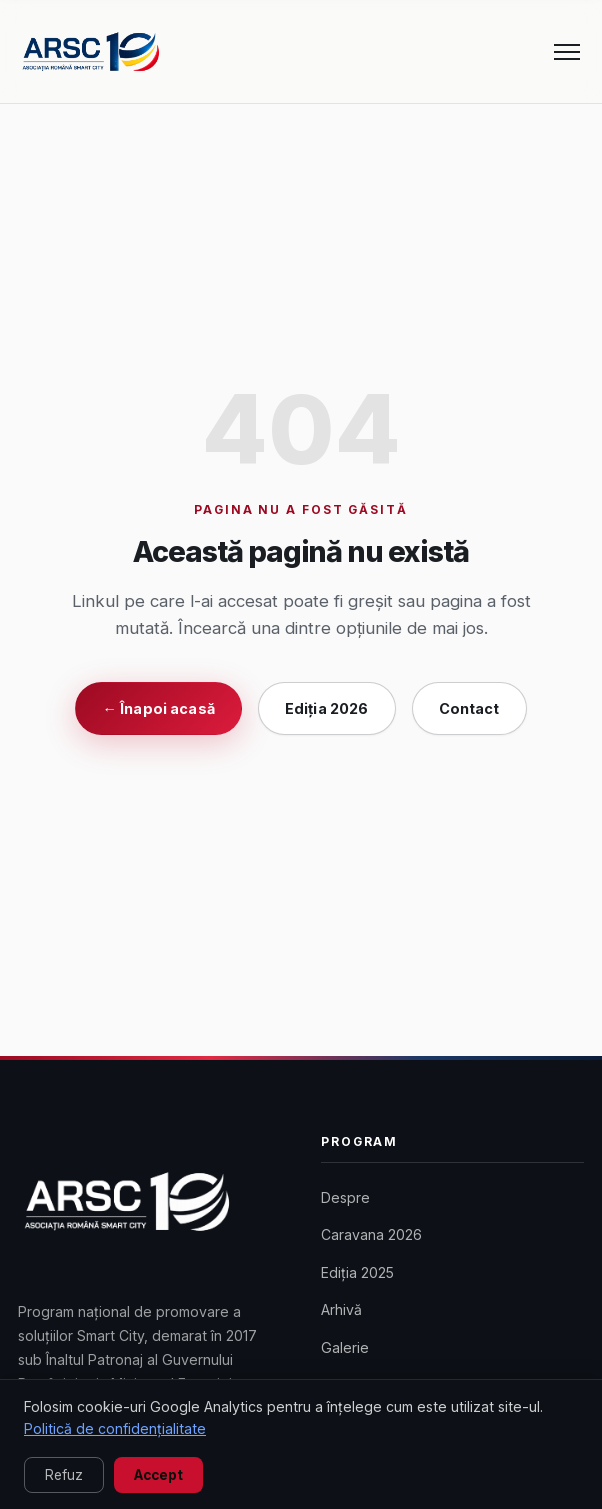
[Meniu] (567, 52)
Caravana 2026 (371, 1234)
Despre (345, 1197)
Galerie (345, 1347)
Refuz (64, 1475)
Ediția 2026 (327, 708)
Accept (158, 1475)
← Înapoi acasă (158, 708)
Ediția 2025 (357, 1272)
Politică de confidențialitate (115, 1428)
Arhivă (341, 1309)
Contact (469, 708)
